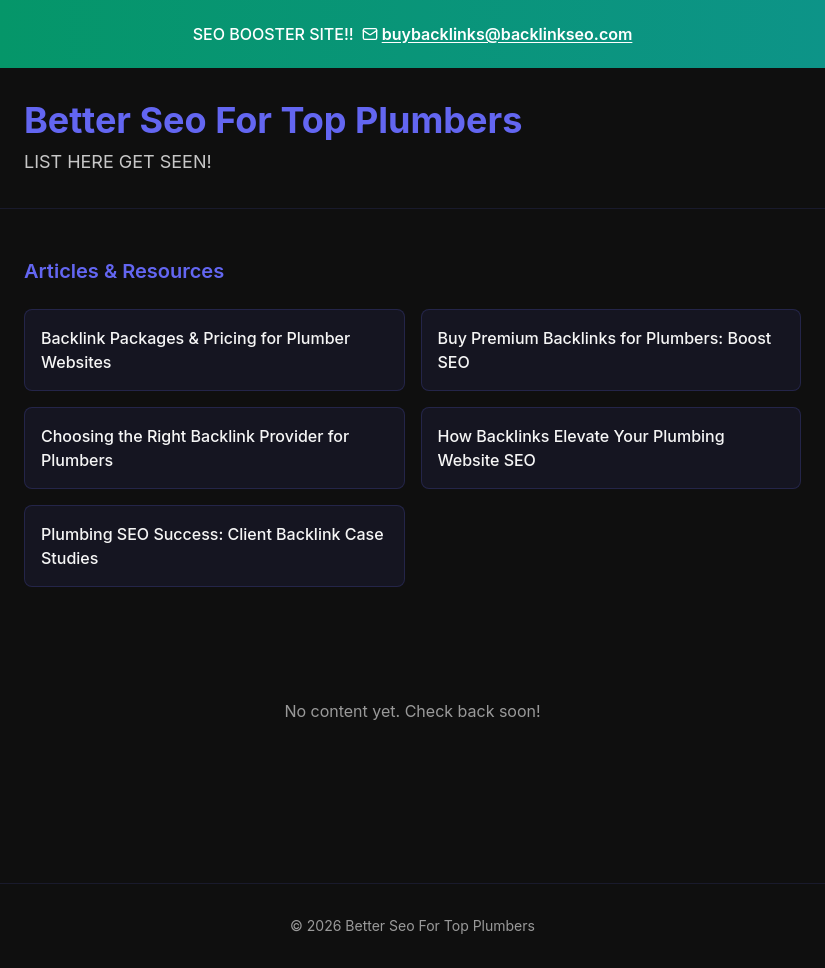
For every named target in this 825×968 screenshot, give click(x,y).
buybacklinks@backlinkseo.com (497, 34)
